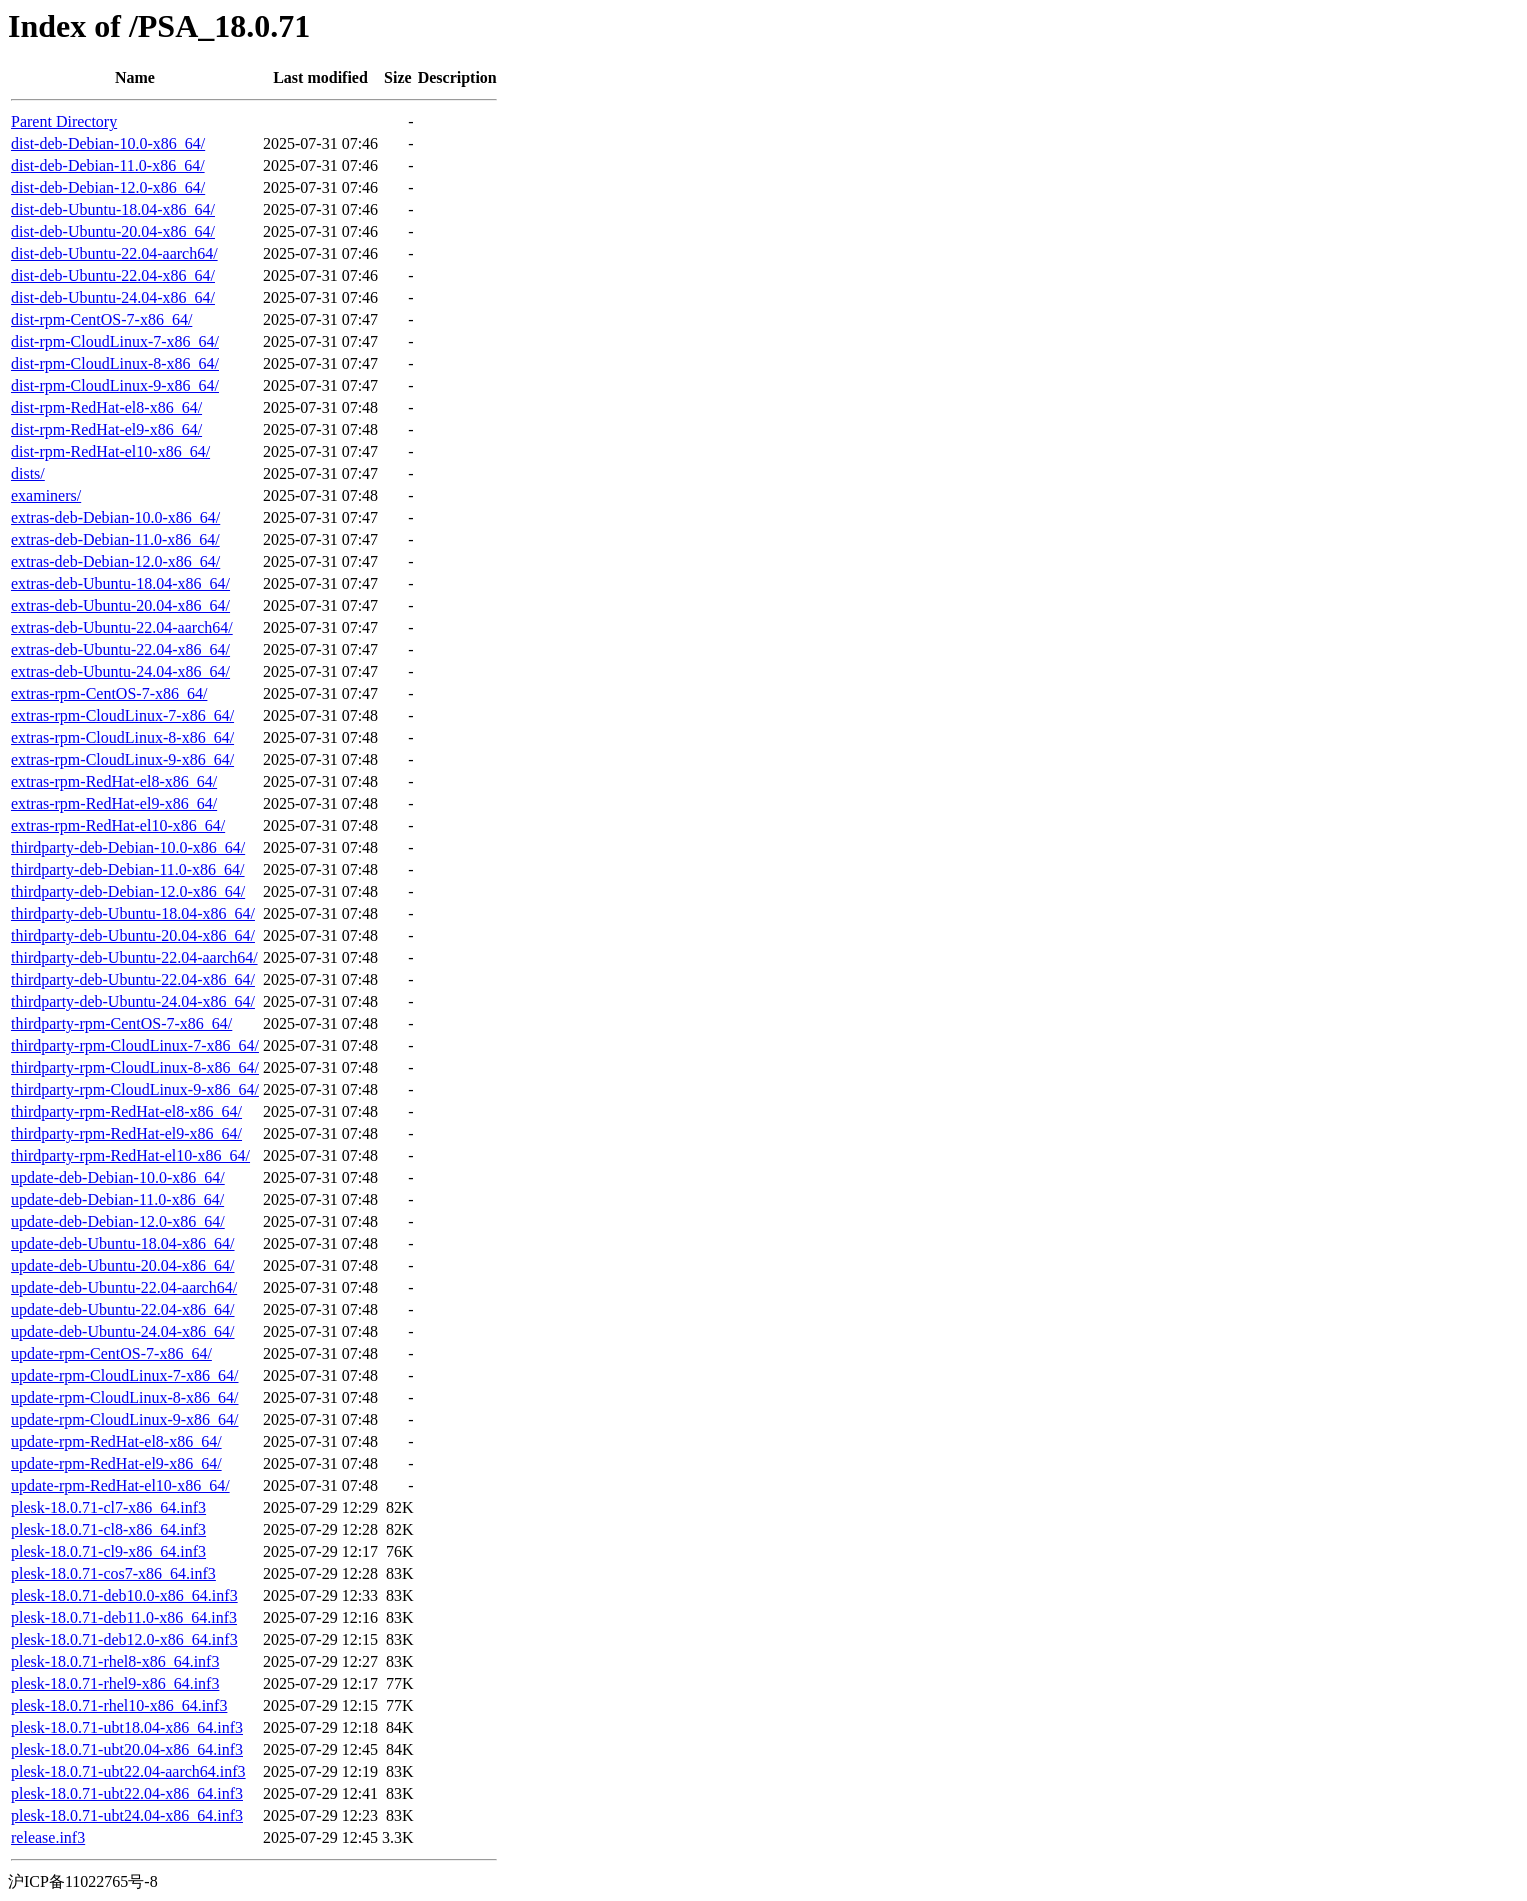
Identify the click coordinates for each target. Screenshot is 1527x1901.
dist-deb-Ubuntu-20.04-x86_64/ (113, 231)
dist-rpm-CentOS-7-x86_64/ (101, 319)
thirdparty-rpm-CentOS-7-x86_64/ (121, 1023)
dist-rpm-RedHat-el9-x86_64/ (106, 429)
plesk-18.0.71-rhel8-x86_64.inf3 (115, 1661)
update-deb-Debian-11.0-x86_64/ (117, 1199)
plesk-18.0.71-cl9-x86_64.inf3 (108, 1551)
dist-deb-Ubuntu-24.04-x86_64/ (113, 297)
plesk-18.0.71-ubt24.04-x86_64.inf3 (127, 1815)
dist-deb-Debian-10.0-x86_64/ (108, 143)
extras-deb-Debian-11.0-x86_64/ (115, 539)
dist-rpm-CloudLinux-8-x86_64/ (115, 363)
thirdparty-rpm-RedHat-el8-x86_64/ (126, 1111)
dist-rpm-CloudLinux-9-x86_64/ (115, 385)
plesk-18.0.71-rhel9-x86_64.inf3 (115, 1683)
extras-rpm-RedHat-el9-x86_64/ (114, 803)
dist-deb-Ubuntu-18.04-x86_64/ (113, 209)
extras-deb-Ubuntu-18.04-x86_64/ (120, 583)
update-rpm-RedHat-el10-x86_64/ (120, 1485)
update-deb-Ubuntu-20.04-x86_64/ (123, 1265)
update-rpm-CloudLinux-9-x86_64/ (125, 1419)
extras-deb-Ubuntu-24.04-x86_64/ (120, 671)
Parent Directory (64, 121)
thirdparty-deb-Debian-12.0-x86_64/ (128, 891)
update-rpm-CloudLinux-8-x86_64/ (125, 1397)
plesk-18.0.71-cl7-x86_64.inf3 (108, 1507)
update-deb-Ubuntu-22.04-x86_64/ (123, 1309)
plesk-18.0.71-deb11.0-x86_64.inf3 (124, 1617)
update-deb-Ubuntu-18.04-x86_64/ (123, 1243)
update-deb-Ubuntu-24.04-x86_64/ (123, 1331)
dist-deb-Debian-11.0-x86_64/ (108, 165)
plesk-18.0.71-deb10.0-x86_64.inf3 (124, 1595)
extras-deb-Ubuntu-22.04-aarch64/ (122, 627)
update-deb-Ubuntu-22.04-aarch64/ (124, 1287)
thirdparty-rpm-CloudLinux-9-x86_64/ (135, 1089)
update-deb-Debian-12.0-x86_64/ (118, 1221)
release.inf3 (48, 1837)
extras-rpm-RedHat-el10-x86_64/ (118, 825)
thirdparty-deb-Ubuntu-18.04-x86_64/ (133, 913)
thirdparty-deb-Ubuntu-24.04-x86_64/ (133, 1001)
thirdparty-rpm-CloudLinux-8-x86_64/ (135, 1067)
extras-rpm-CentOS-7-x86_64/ (109, 693)
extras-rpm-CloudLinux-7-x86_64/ (122, 715)
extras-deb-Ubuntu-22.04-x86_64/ (120, 649)
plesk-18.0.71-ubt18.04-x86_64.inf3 (127, 1727)
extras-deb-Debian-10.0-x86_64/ (115, 517)
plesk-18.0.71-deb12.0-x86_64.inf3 (124, 1639)
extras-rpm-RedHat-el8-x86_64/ (114, 781)
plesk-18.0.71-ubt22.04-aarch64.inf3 (128, 1771)
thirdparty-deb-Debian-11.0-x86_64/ (128, 869)
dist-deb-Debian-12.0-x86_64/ (108, 187)
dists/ (28, 473)
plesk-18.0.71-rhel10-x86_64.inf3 (119, 1705)
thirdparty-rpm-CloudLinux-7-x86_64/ (135, 1045)
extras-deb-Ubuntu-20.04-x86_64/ (120, 605)
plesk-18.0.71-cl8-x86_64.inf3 (108, 1529)
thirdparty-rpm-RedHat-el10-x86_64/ (130, 1155)
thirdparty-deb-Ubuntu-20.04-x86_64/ (133, 935)
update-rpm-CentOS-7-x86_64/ (111, 1353)
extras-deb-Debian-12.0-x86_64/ (115, 561)
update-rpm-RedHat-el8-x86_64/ (116, 1441)
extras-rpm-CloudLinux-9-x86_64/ (122, 759)
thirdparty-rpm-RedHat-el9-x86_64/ (126, 1133)
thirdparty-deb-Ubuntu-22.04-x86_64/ (133, 979)
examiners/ (46, 495)
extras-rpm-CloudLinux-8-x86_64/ (122, 737)
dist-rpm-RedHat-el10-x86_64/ (110, 451)
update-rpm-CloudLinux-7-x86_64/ (125, 1375)
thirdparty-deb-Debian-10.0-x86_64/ (128, 847)
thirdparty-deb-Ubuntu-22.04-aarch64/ (134, 957)
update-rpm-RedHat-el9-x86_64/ (116, 1463)
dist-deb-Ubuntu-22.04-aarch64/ (114, 253)
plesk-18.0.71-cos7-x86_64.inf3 (113, 1573)
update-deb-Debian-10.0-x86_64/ (118, 1177)
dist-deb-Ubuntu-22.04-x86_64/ (113, 275)
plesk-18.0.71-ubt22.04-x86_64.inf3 (127, 1793)
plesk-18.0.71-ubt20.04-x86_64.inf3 (127, 1749)
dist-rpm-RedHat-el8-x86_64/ (106, 407)
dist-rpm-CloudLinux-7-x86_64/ (115, 341)
